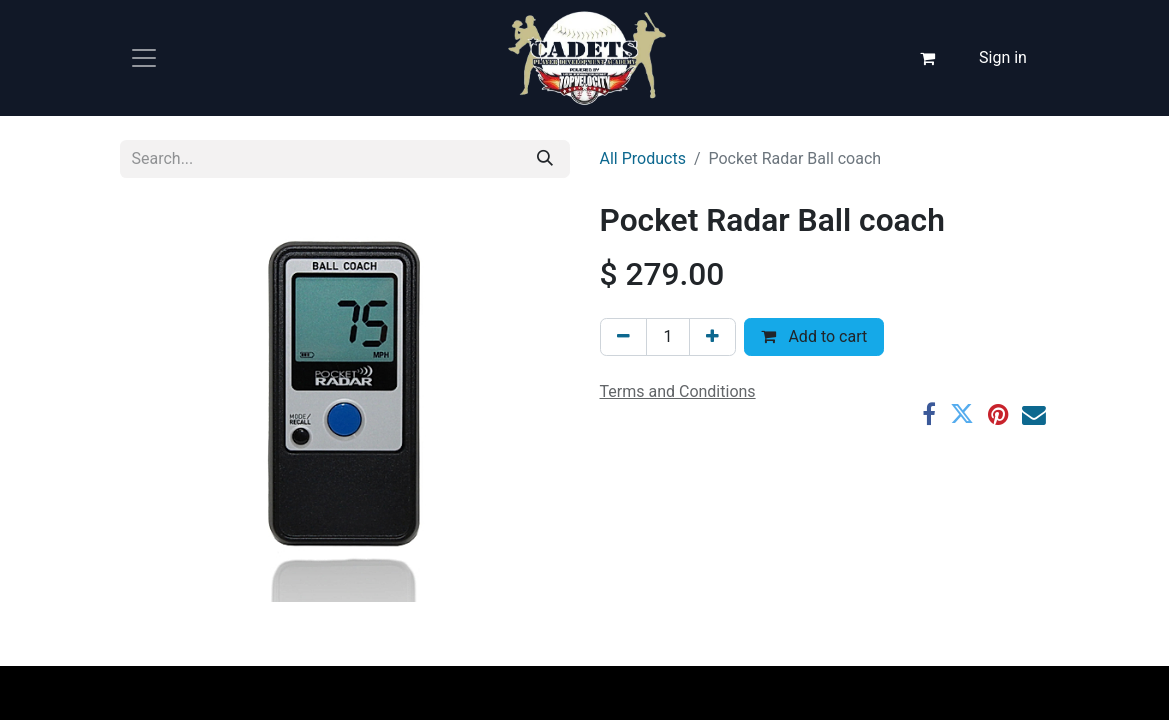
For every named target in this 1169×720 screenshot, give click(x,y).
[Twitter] (962, 415)
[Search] (545, 159)
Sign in (1003, 57)
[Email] (1034, 415)
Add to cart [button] (814, 336)
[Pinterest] (998, 415)
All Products (643, 158)
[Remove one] (623, 337)
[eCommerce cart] (927, 58)
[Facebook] (929, 415)
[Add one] (712, 337)
